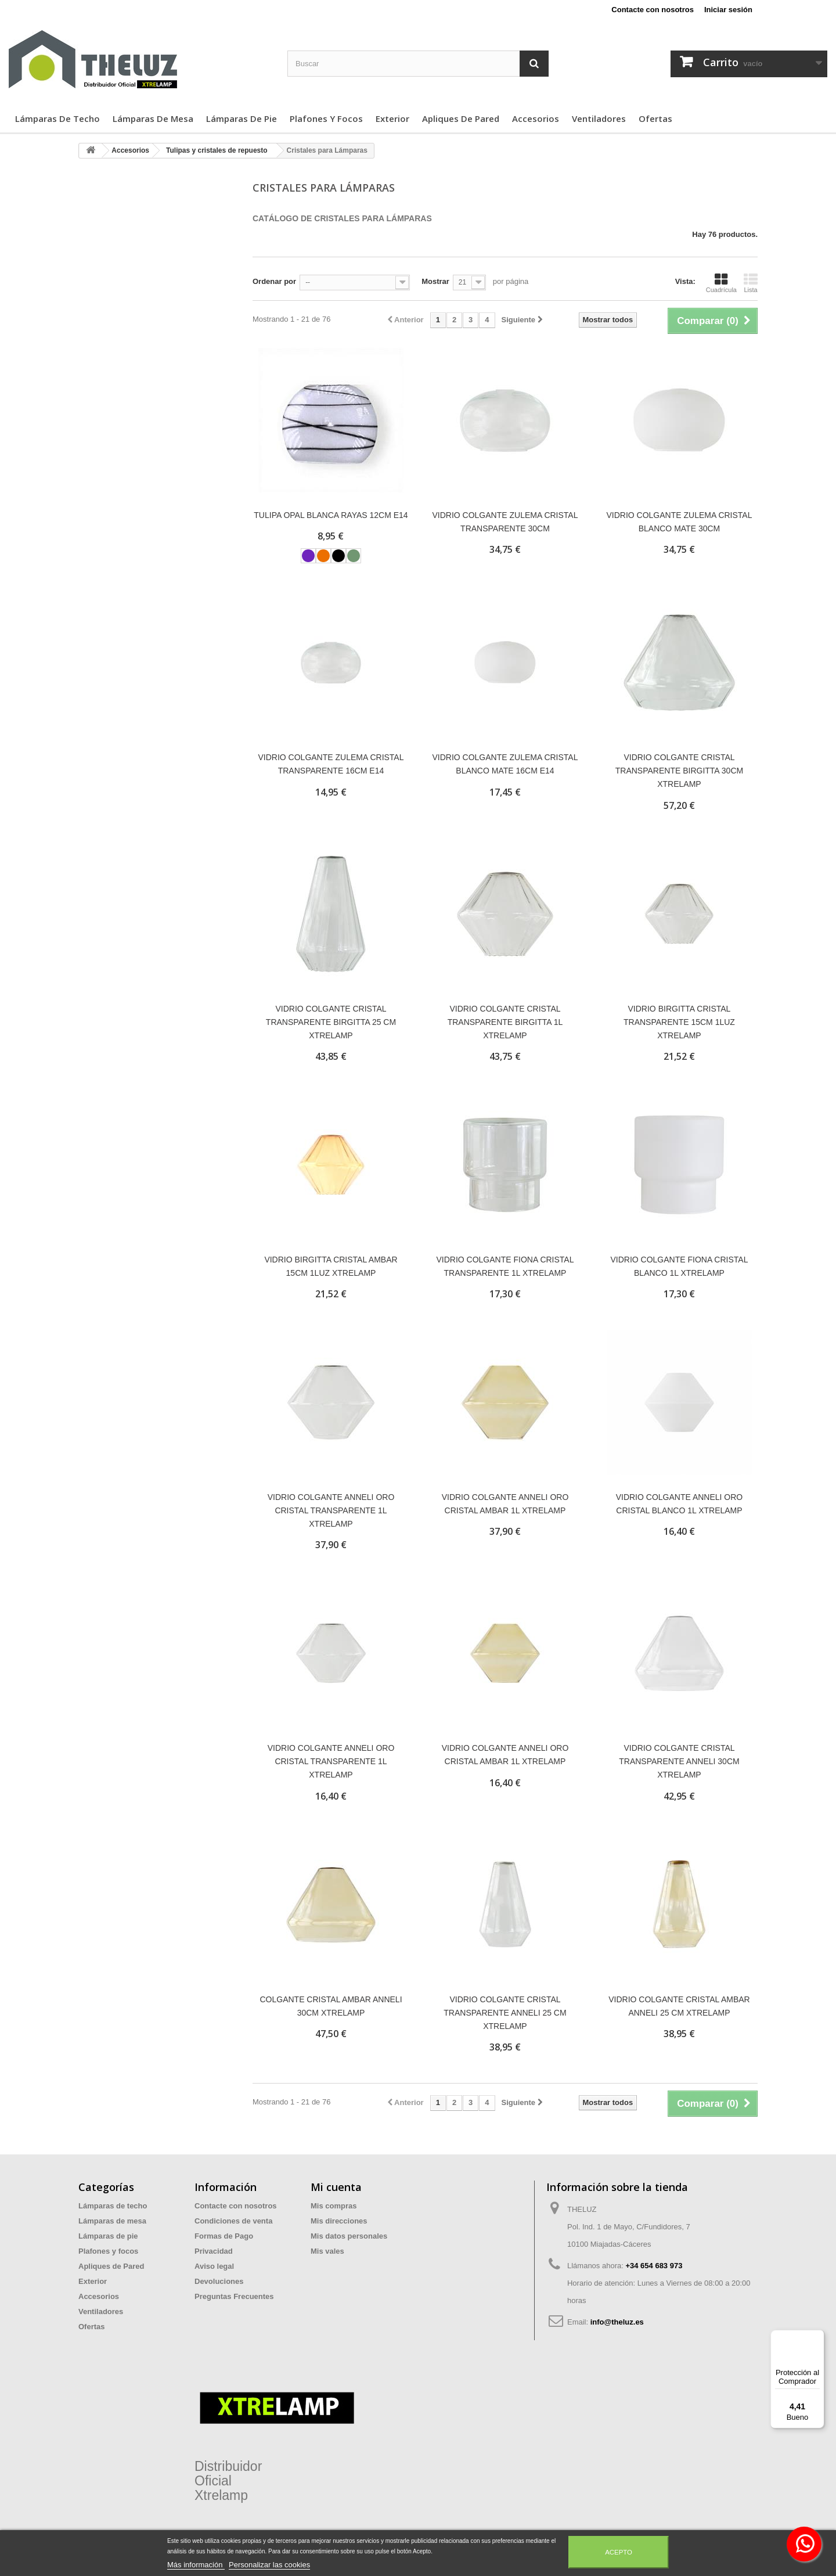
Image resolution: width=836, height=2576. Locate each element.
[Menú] (817, 2337)
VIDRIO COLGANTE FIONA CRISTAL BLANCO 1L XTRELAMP (679, 1266)
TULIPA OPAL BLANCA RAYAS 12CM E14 (331, 515)
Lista (751, 282)
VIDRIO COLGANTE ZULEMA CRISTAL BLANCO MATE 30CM (679, 521)
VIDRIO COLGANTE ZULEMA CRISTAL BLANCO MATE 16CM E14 (505, 764)
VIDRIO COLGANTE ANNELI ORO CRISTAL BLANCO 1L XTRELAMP (679, 1503)
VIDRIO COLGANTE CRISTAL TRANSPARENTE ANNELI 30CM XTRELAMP (679, 1761)
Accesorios (535, 118)
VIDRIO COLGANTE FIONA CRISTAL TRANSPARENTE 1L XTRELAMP (505, 1266)
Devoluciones (219, 2281)
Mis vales (327, 2251)
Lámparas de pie (241, 118)
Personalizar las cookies (269, 2564)
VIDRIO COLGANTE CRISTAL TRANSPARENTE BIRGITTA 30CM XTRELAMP (679, 771)
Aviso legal (214, 2266)
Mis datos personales (349, 2236)
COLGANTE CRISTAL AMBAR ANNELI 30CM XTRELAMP (331, 2006)
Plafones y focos (326, 118)
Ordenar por (274, 281)
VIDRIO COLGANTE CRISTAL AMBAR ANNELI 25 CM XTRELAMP (679, 2006)
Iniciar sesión (728, 9)
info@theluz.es (617, 2322)
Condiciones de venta (233, 2221)
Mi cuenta (336, 2187)
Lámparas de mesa (153, 118)
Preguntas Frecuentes (234, 2296)
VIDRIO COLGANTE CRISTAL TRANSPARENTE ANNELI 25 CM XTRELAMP (505, 2013)
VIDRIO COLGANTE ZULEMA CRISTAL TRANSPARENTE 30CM (505, 521)
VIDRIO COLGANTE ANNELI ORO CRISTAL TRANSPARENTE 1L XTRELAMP (331, 1510)
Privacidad (213, 2251)
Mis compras (333, 2205)
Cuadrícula (721, 282)
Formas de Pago (223, 2236)
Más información (196, 2564)
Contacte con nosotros (652, 9)
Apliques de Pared (460, 118)
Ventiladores (599, 118)
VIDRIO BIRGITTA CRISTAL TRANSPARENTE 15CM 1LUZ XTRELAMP (679, 1022)
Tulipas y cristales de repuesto (217, 150)
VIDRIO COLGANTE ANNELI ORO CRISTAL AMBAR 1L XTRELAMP (505, 1503)
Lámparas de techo (57, 118)
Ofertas (655, 118)
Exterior (392, 118)
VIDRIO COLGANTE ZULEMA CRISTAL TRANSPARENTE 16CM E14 (330, 764)
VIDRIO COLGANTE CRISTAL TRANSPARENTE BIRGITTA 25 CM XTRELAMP (331, 1022)
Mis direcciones (339, 2221)
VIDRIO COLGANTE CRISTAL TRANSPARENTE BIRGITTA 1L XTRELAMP (505, 1022)
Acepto (618, 2552)
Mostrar (435, 281)
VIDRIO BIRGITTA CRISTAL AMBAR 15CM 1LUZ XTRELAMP (330, 1266)
